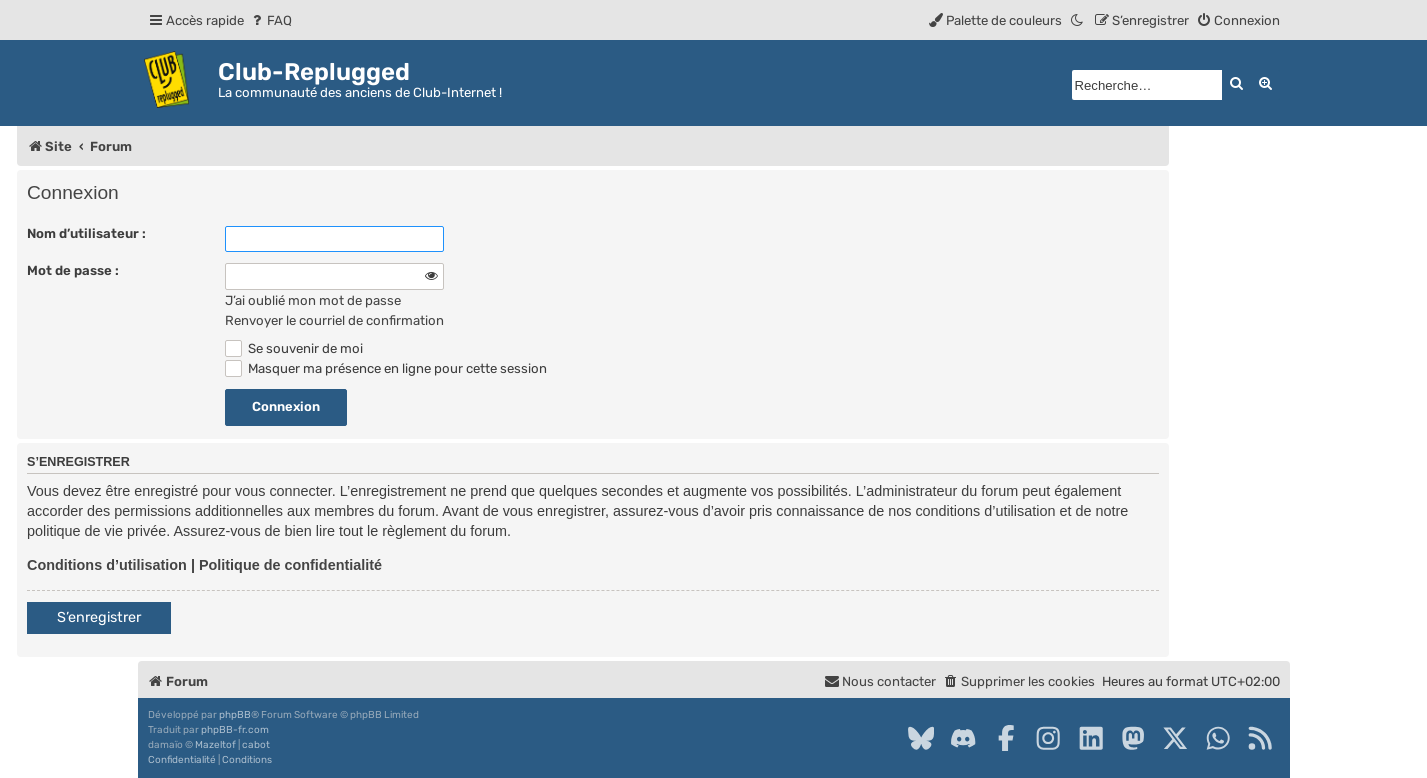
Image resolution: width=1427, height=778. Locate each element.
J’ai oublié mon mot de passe (313, 300)
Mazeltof (215, 745)
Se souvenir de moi (294, 348)
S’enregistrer (99, 617)
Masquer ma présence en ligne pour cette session (386, 368)
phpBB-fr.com (235, 730)
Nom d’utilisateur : (86, 233)
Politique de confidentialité (290, 565)
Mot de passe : (73, 270)
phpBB (235, 715)
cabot (256, 745)
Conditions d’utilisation (107, 565)
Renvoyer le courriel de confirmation (334, 320)
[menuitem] (270, 20)
